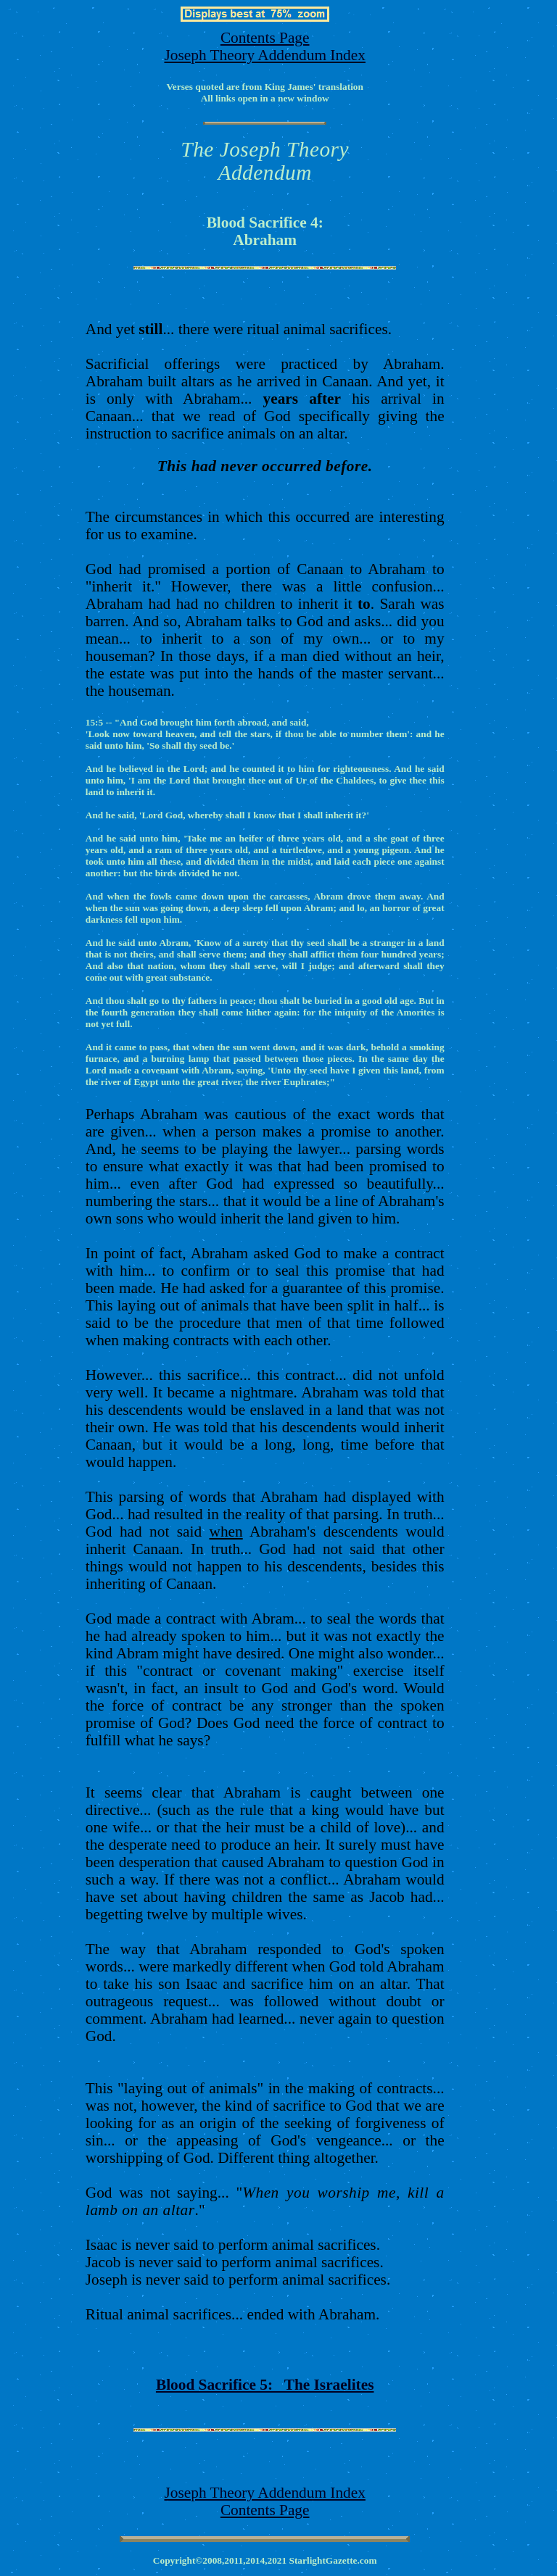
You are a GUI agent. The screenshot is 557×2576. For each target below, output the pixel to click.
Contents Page (265, 37)
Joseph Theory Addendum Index (264, 55)
